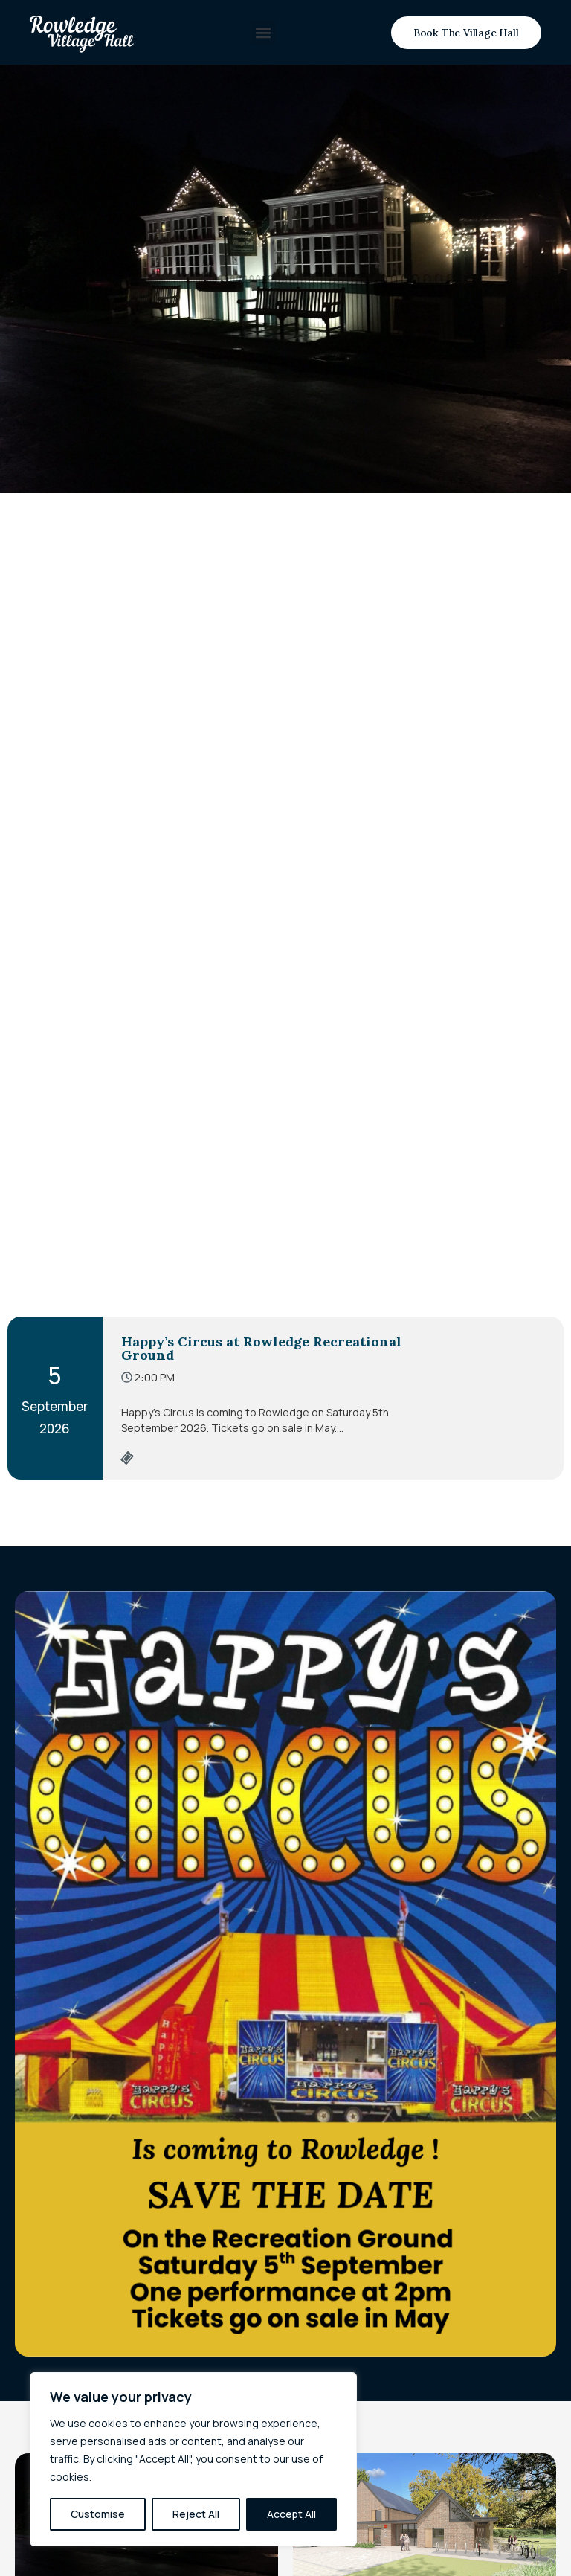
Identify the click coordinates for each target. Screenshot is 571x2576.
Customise (98, 2514)
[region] (193, 2459)
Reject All (195, 2514)
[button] (263, 32)
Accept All (291, 2514)
